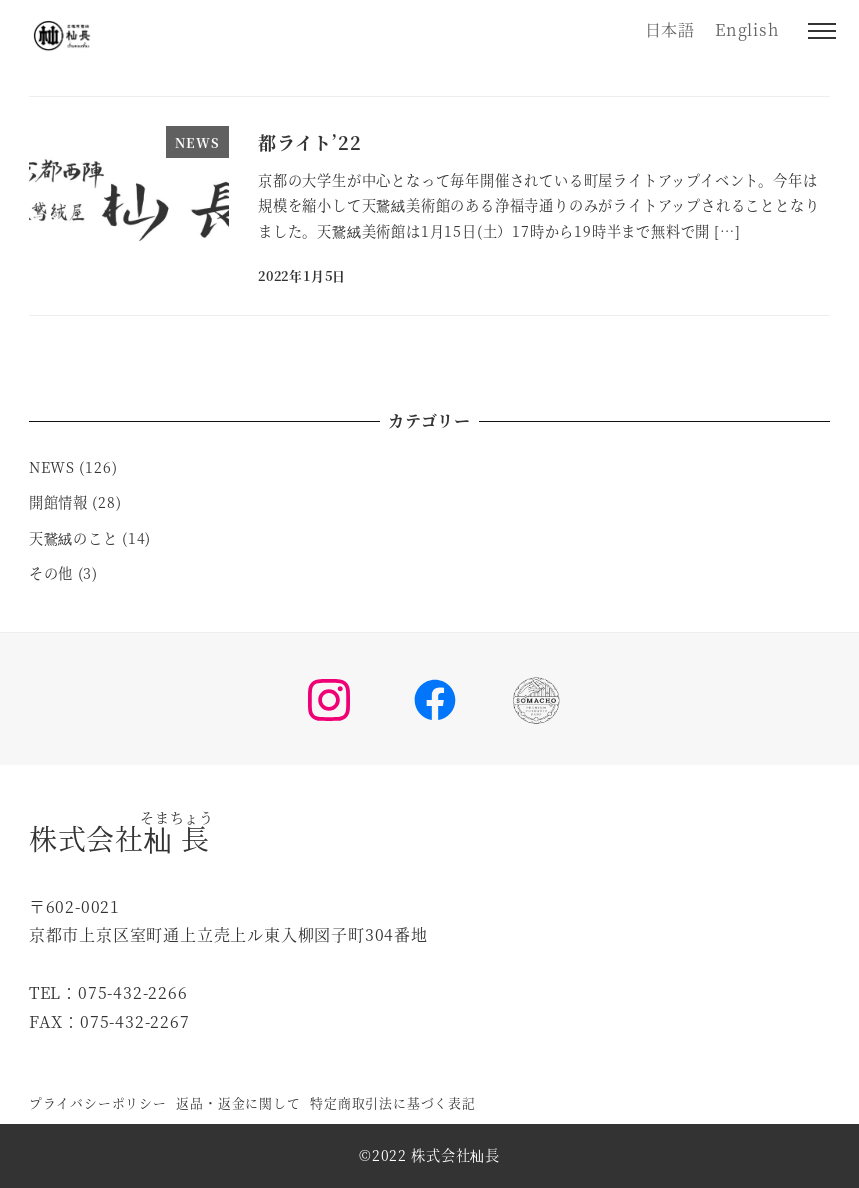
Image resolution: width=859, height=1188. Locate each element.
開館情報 (58, 502)
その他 (51, 573)
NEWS (52, 467)
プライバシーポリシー (98, 1102)
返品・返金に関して (238, 1102)
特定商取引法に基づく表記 (393, 1102)
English (747, 29)
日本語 (670, 29)
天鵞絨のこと (73, 538)
